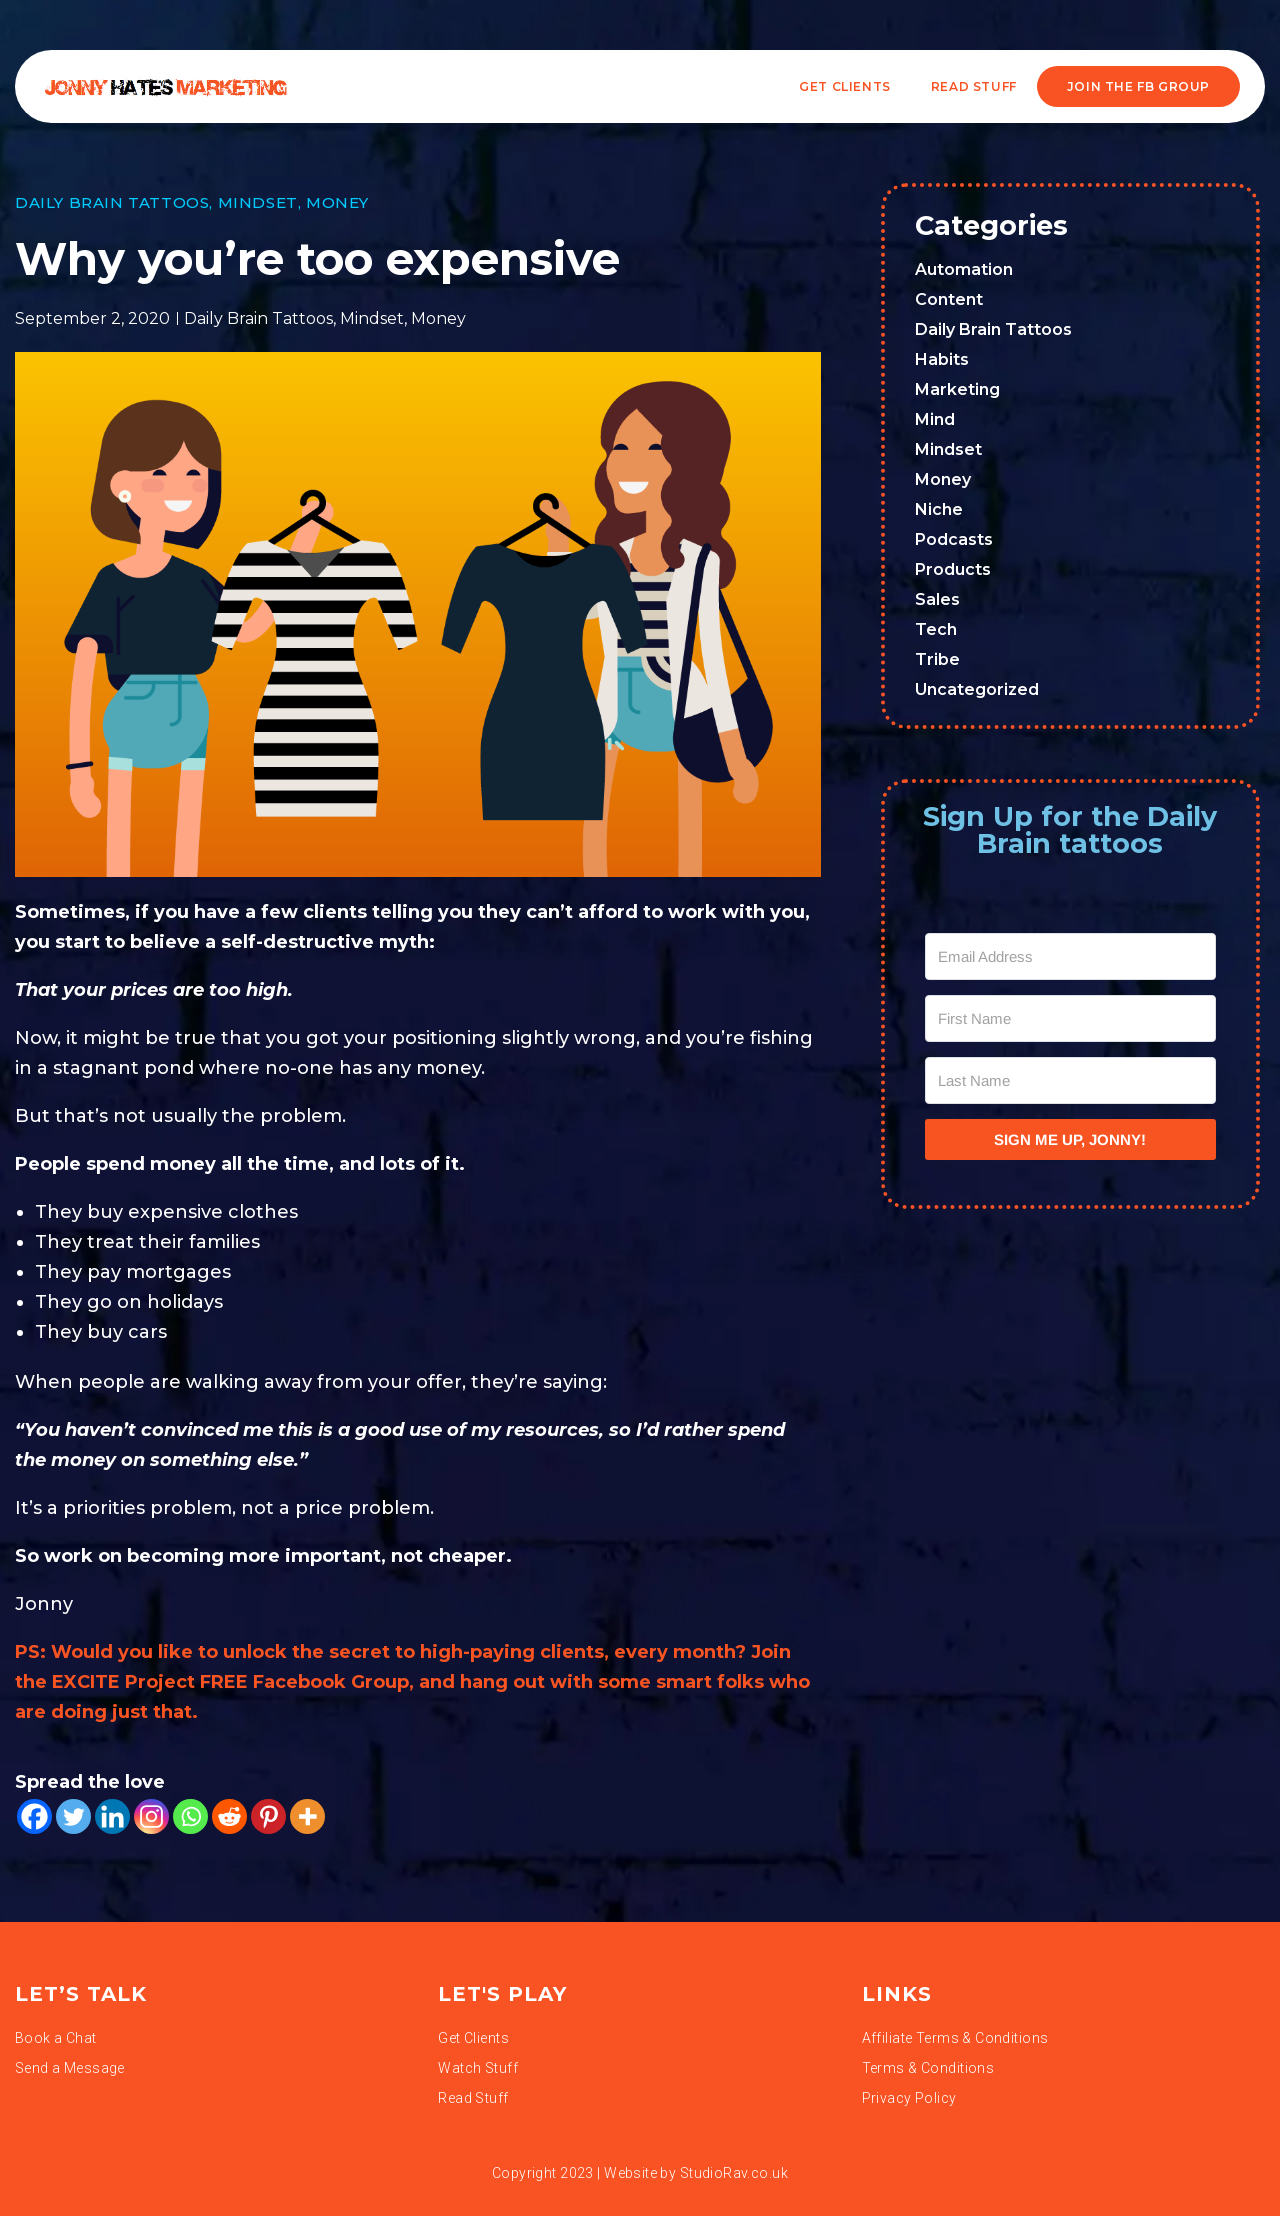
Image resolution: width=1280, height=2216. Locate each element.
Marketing (957, 389)
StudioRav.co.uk (734, 2173)
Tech (936, 629)
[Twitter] (73, 1816)
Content (949, 299)
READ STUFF (974, 86)
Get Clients (845, 86)
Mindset (258, 202)
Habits (942, 359)
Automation (964, 269)
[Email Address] (1071, 956)
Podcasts (954, 539)
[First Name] (1071, 1018)
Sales (937, 599)
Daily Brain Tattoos (112, 202)
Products (953, 569)
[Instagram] (151, 1816)
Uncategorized (977, 689)
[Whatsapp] (190, 1816)
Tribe (937, 659)
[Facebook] (34, 1816)
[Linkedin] (112, 1816)
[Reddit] (229, 1816)
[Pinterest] (268, 1816)
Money (337, 202)
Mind (935, 419)
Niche (939, 509)
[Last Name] (1071, 1080)
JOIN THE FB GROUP (1138, 86)
